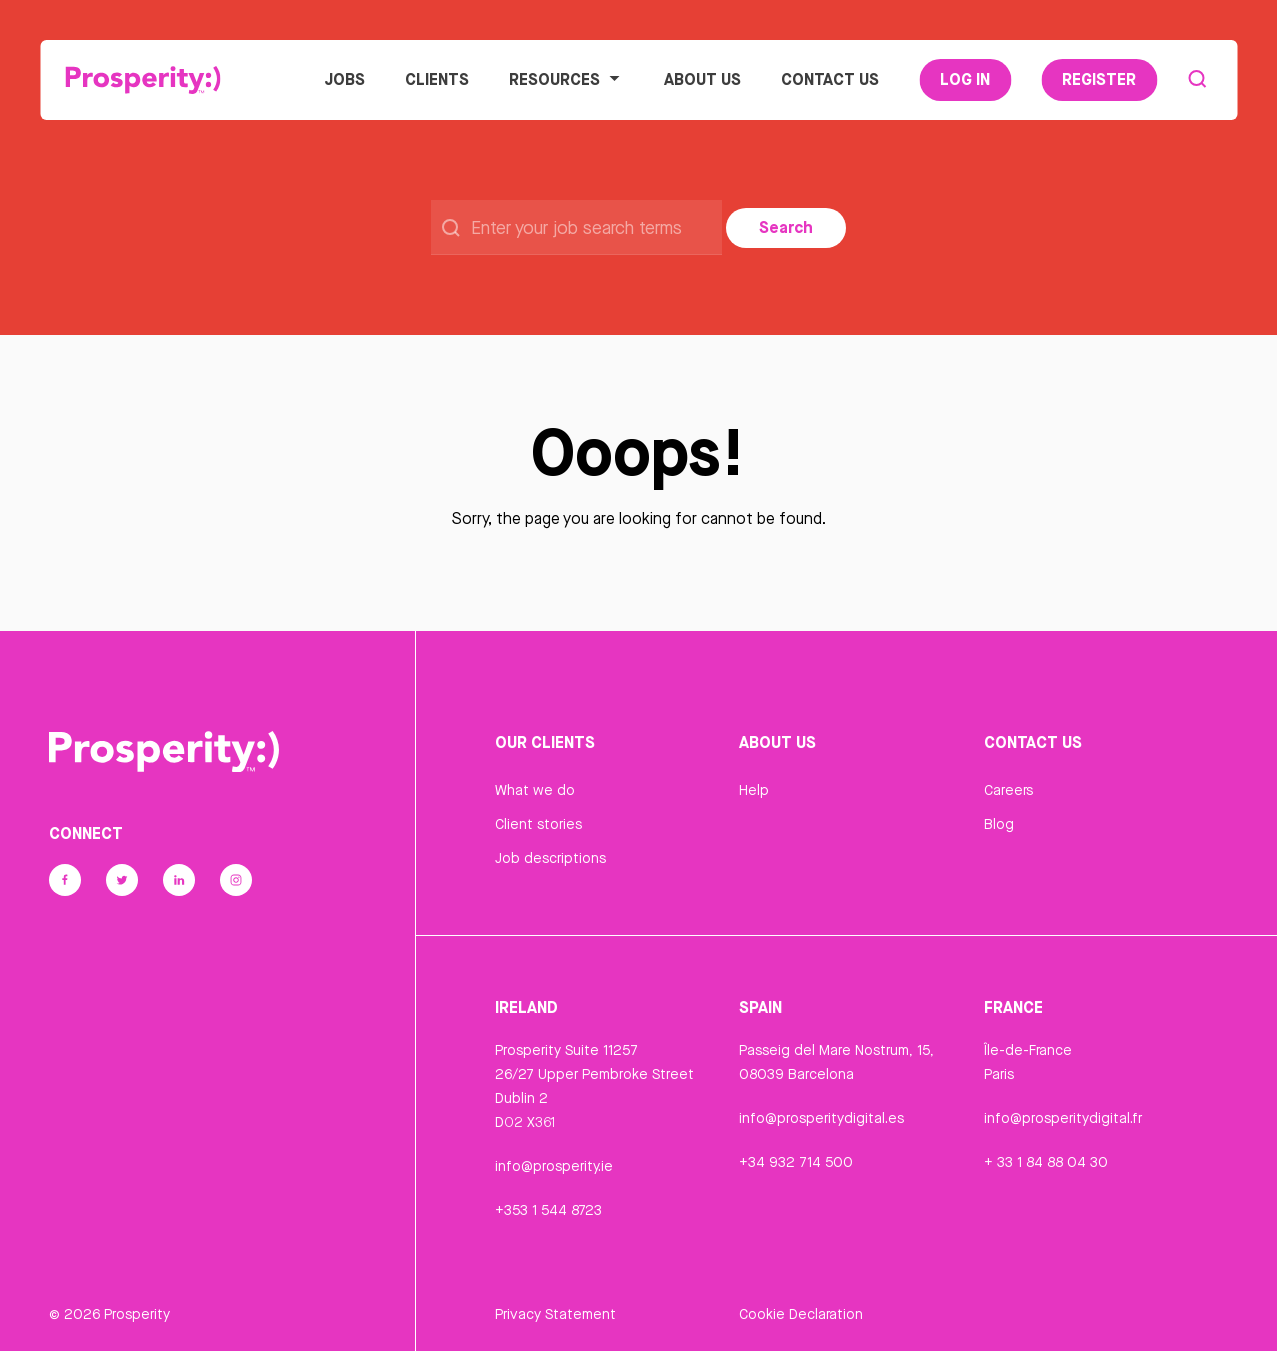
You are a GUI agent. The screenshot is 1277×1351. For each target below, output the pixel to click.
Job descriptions (550, 858)
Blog (999, 824)
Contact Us (830, 79)
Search (786, 227)
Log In (965, 79)
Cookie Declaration (801, 1314)
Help (754, 790)
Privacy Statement (555, 1314)
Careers (1008, 790)
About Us (702, 79)
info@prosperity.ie (554, 1166)
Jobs (344, 79)
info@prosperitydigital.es (821, 1118)
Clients (437, 79)
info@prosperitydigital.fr (1063, 1118)
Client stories (538, 824)
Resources (566, 79)
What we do (535, 790)
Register (1099, 79)
